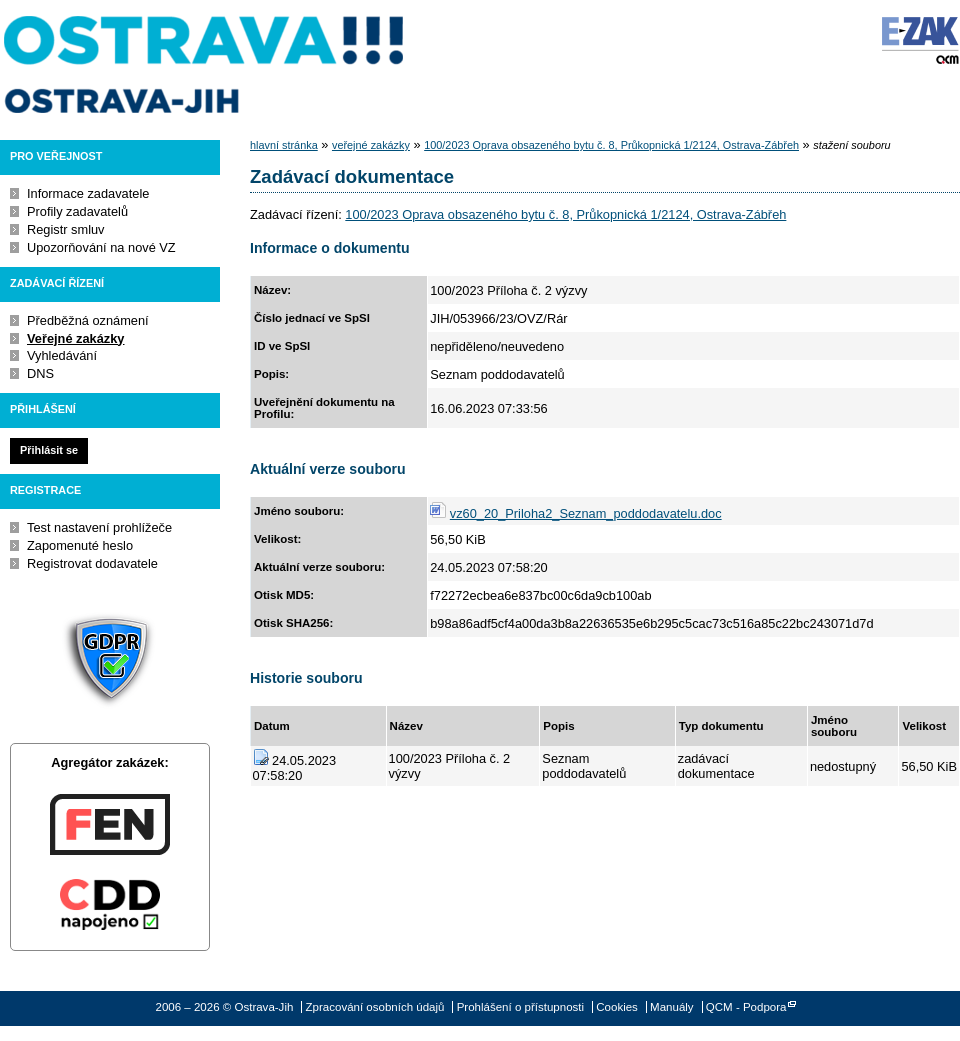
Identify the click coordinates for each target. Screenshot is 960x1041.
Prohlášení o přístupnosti (520, 1007)
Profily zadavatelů (77, 211)
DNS (40, 373)
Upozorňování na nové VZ (101, 247)
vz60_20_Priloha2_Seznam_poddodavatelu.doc (586, 513)
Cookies (617, 1007)
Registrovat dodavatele (92, 563)
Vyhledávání (62, 355)
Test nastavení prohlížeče (99, 527)
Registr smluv (66, 229)
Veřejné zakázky (75, 338)
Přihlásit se (49, 450)
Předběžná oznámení (88, 320)
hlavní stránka (284, 145)
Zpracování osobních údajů (375, 1007)
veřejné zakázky (371, 145)
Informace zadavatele (88, 193)
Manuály (672, 1007)
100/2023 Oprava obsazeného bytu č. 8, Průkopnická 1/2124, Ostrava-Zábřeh (611, 145)
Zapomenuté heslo (80, 545)
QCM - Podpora (746, 1007)
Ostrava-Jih (205, 65)
